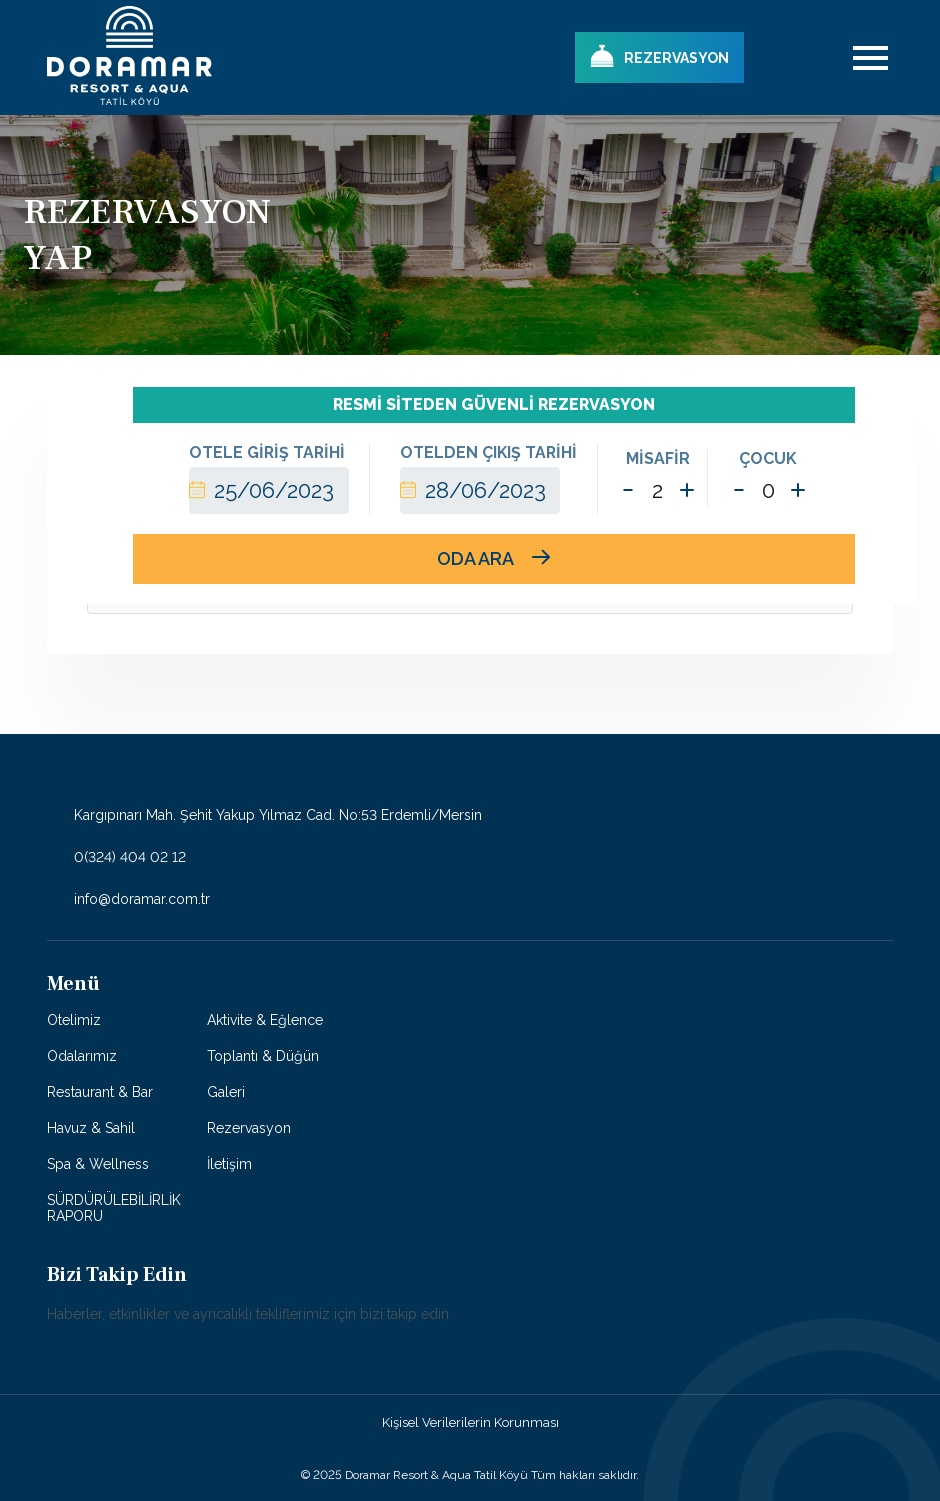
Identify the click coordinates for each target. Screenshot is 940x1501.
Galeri (226, 1092)
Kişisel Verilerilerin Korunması (470, 1422)
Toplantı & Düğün (263, 1056)
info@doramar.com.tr (128, 899)
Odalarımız (82, 1056)
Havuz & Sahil (91, 1128)
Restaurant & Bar (100, 1092)
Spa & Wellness (98, 1164)
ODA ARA (493, 558)
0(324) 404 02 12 (116, 857)
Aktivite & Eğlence (265, 1020)
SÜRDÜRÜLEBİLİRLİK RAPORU (114, 1208)
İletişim (229, 1164)
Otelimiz (74, 1020)
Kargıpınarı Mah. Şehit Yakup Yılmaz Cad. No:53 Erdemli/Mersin (264, 816)
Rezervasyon (249, 1128)
